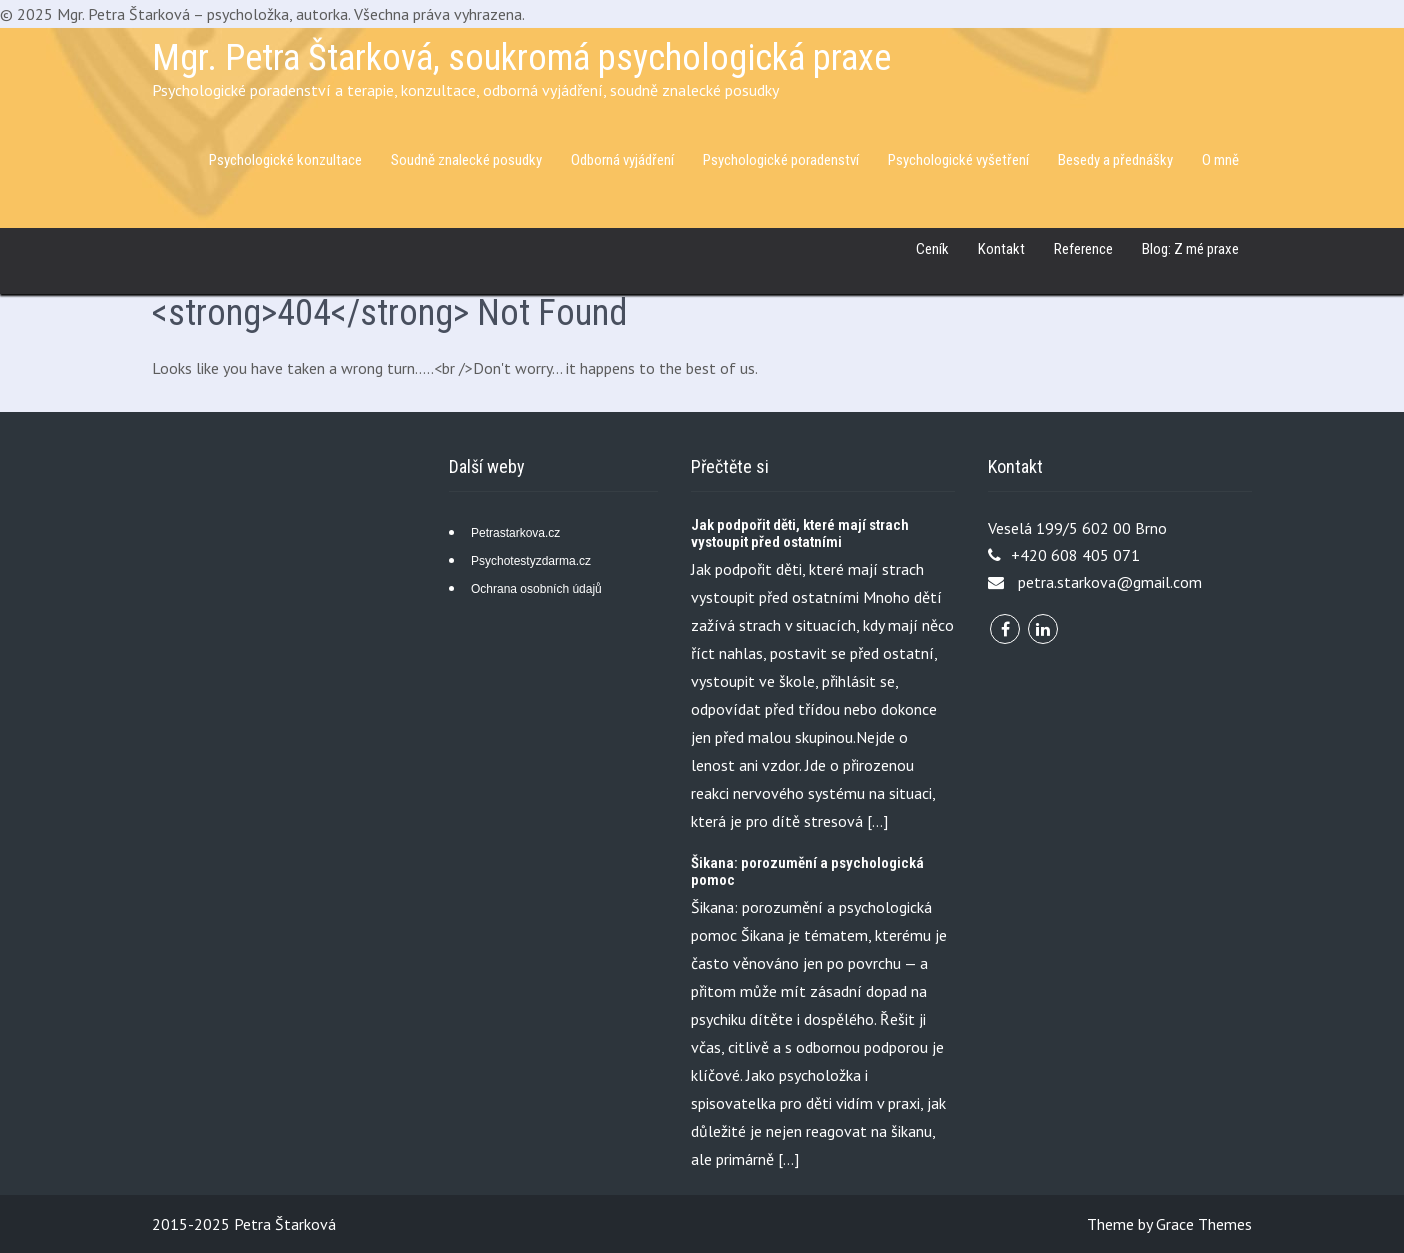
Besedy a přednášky (1115, 160)
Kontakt (1001, 249)
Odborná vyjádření (622, 160)
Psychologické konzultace (285, 160)
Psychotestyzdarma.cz (531, 561)
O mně (1220, 160)
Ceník (932, 249)
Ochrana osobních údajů (536, 589)
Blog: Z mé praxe (1190, 249)
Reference (1083, 249)
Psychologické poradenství (781, 160)
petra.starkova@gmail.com (1110, 582)
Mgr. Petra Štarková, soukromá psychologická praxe (521, 58)
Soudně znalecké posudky (466, 160)
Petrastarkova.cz (515, 533)
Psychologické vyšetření (958, 160)
